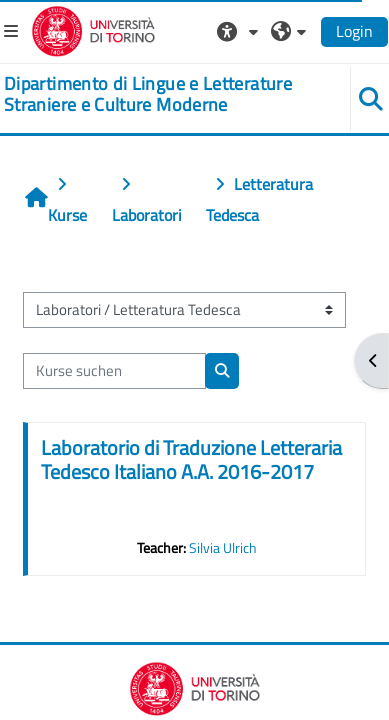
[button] (240, 31)
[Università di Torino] (93, 29)
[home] (162, 94)
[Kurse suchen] (114, 371)
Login (354, 31)
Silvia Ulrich (223, 548)
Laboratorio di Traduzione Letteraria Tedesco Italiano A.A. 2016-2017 (191, 459)
